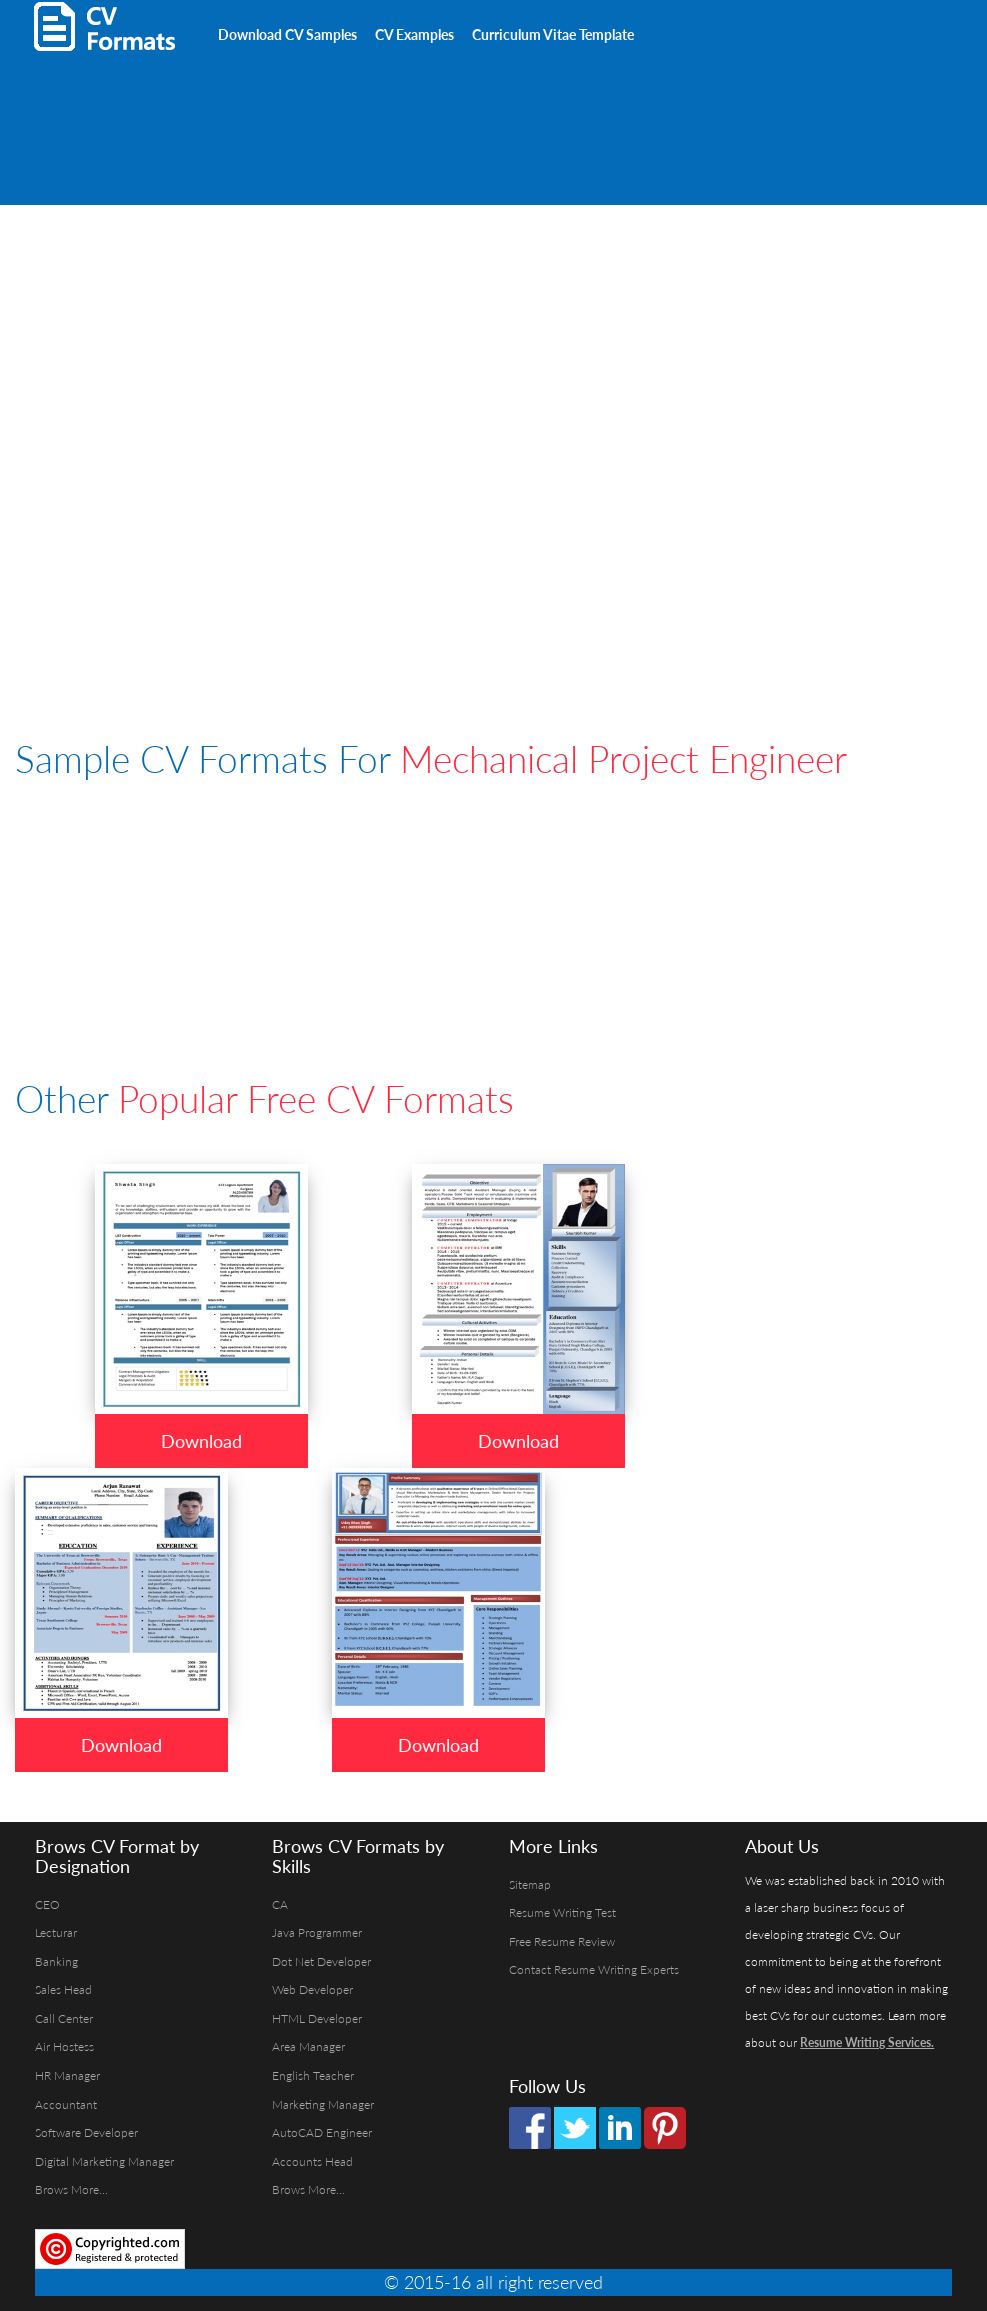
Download (201, 1441)
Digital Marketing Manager (104, 2161)
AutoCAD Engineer (322, 2132)
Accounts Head (312, 2161)
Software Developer (86, 2132)
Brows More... (71, 2189)
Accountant (66, 2104)
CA (280, 1904)
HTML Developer (317, 2018)
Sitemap (530, 1884)
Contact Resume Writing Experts (594, 1969)
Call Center (64, 2018)
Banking (56, 1961)
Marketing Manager (323, 2104)
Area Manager (308, 2046)
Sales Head (63, 1989)
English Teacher (313, 2075)
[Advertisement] (249, 100)
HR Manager (67, 2075)
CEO (47, 1904)
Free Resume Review (562, 1941)
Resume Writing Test (562, 1912)
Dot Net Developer (321, 1961)
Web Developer (312, 1989)
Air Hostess (64, 2046)
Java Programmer (317, 1932)
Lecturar (56, 1932)
